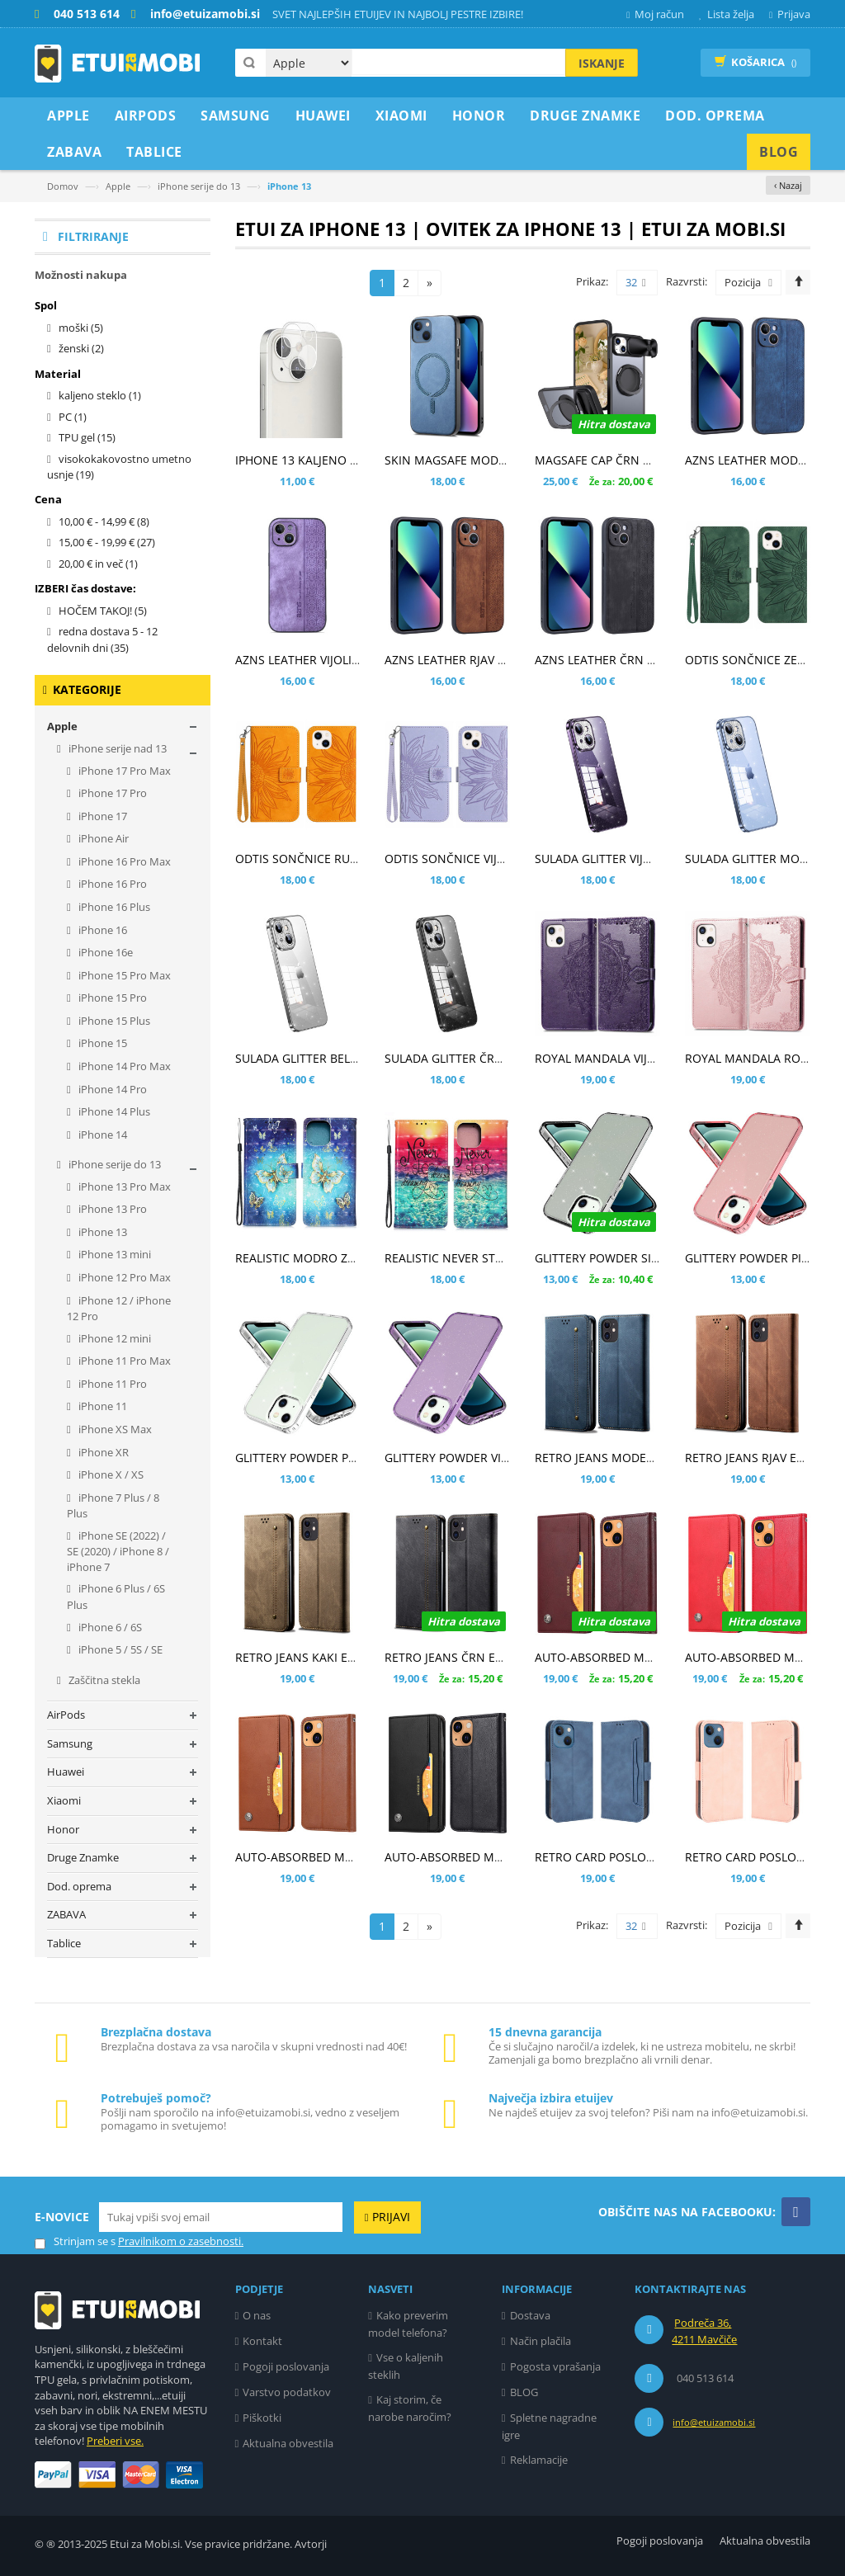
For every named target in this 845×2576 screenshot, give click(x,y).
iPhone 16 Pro (111, 883)
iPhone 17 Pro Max (123, 770)
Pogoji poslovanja (286, 2366)
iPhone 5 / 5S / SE (119, 1649)
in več (98, 563)
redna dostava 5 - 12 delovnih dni (102, 639)
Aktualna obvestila (288, 2443)
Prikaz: (592, 281)
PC (73, 416)
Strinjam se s (75, 2241)
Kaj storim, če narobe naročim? (409, 2408)
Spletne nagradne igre (549, 2426)
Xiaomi (64, 1800)
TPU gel (87, 437)
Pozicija (743, 282)
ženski (81, 348)
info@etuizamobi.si (714, 2422)
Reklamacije (539, 2459)
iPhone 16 (101, 929)
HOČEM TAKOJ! (103, 610)
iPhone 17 (101, 816)
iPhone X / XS (110, 1474)
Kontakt (262, 2340)
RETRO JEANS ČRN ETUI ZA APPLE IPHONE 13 (507, 1657)
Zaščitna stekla (103, 1680)
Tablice (64, 1943)
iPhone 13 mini (113, 1254)
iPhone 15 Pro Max (123, 975)
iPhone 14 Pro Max (123, 1066)
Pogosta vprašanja (555, 2366)
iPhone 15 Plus (113, 1020)
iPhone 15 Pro (111, 997)
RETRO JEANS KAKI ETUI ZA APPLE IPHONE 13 (358, 1657)
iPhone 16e (104, 952)
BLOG (524, 2392)
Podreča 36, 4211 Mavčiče (704, 2331)
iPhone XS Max (114, 1429)
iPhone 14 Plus (113, 1111)
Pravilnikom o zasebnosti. (180, 2241)
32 (635, 283)
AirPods (66, 1714)
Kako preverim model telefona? (408, 2324)
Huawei (65, 1771)
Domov (62, 186)
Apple (118, 186)
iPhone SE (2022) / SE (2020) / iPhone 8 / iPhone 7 (118, 1551)
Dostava (530, 2315)
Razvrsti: (686, 281)
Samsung (69, 1743)
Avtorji (311, 2543)
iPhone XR (102, 1452)
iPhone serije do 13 (199, 186)
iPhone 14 (101, 1134)
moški (81, 327)
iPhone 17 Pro (111, 793)
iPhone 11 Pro (111, 1383)
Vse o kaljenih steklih (405, 2366)
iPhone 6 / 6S (109, 1627)
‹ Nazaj (788, 185)
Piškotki (262, 2417)
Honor (63, 1829)
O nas (257, 2315)
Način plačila (540, 2340)
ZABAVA (66, 1914)
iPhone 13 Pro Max (123, 1186)
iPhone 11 (101, 1406)
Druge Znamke (83, 1857)
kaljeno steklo (100, 395)
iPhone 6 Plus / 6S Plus (116, 1596)
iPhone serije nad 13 (116, 748)
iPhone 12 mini (113, 1338)
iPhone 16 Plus (113, 906)
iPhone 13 (101, 1231)
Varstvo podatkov (287, 2392)
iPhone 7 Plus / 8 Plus (113, 1506)
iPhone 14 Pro (111, 1089)
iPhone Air (102, 838)
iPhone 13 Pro (111, 1208)
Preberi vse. (115, 2440)
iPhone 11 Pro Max (123, 1360)
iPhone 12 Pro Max (123, 1277)
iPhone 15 (101, 1043)
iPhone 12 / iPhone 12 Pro (119, 1308)
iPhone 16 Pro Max (123, 861)
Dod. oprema (79, 1886)
